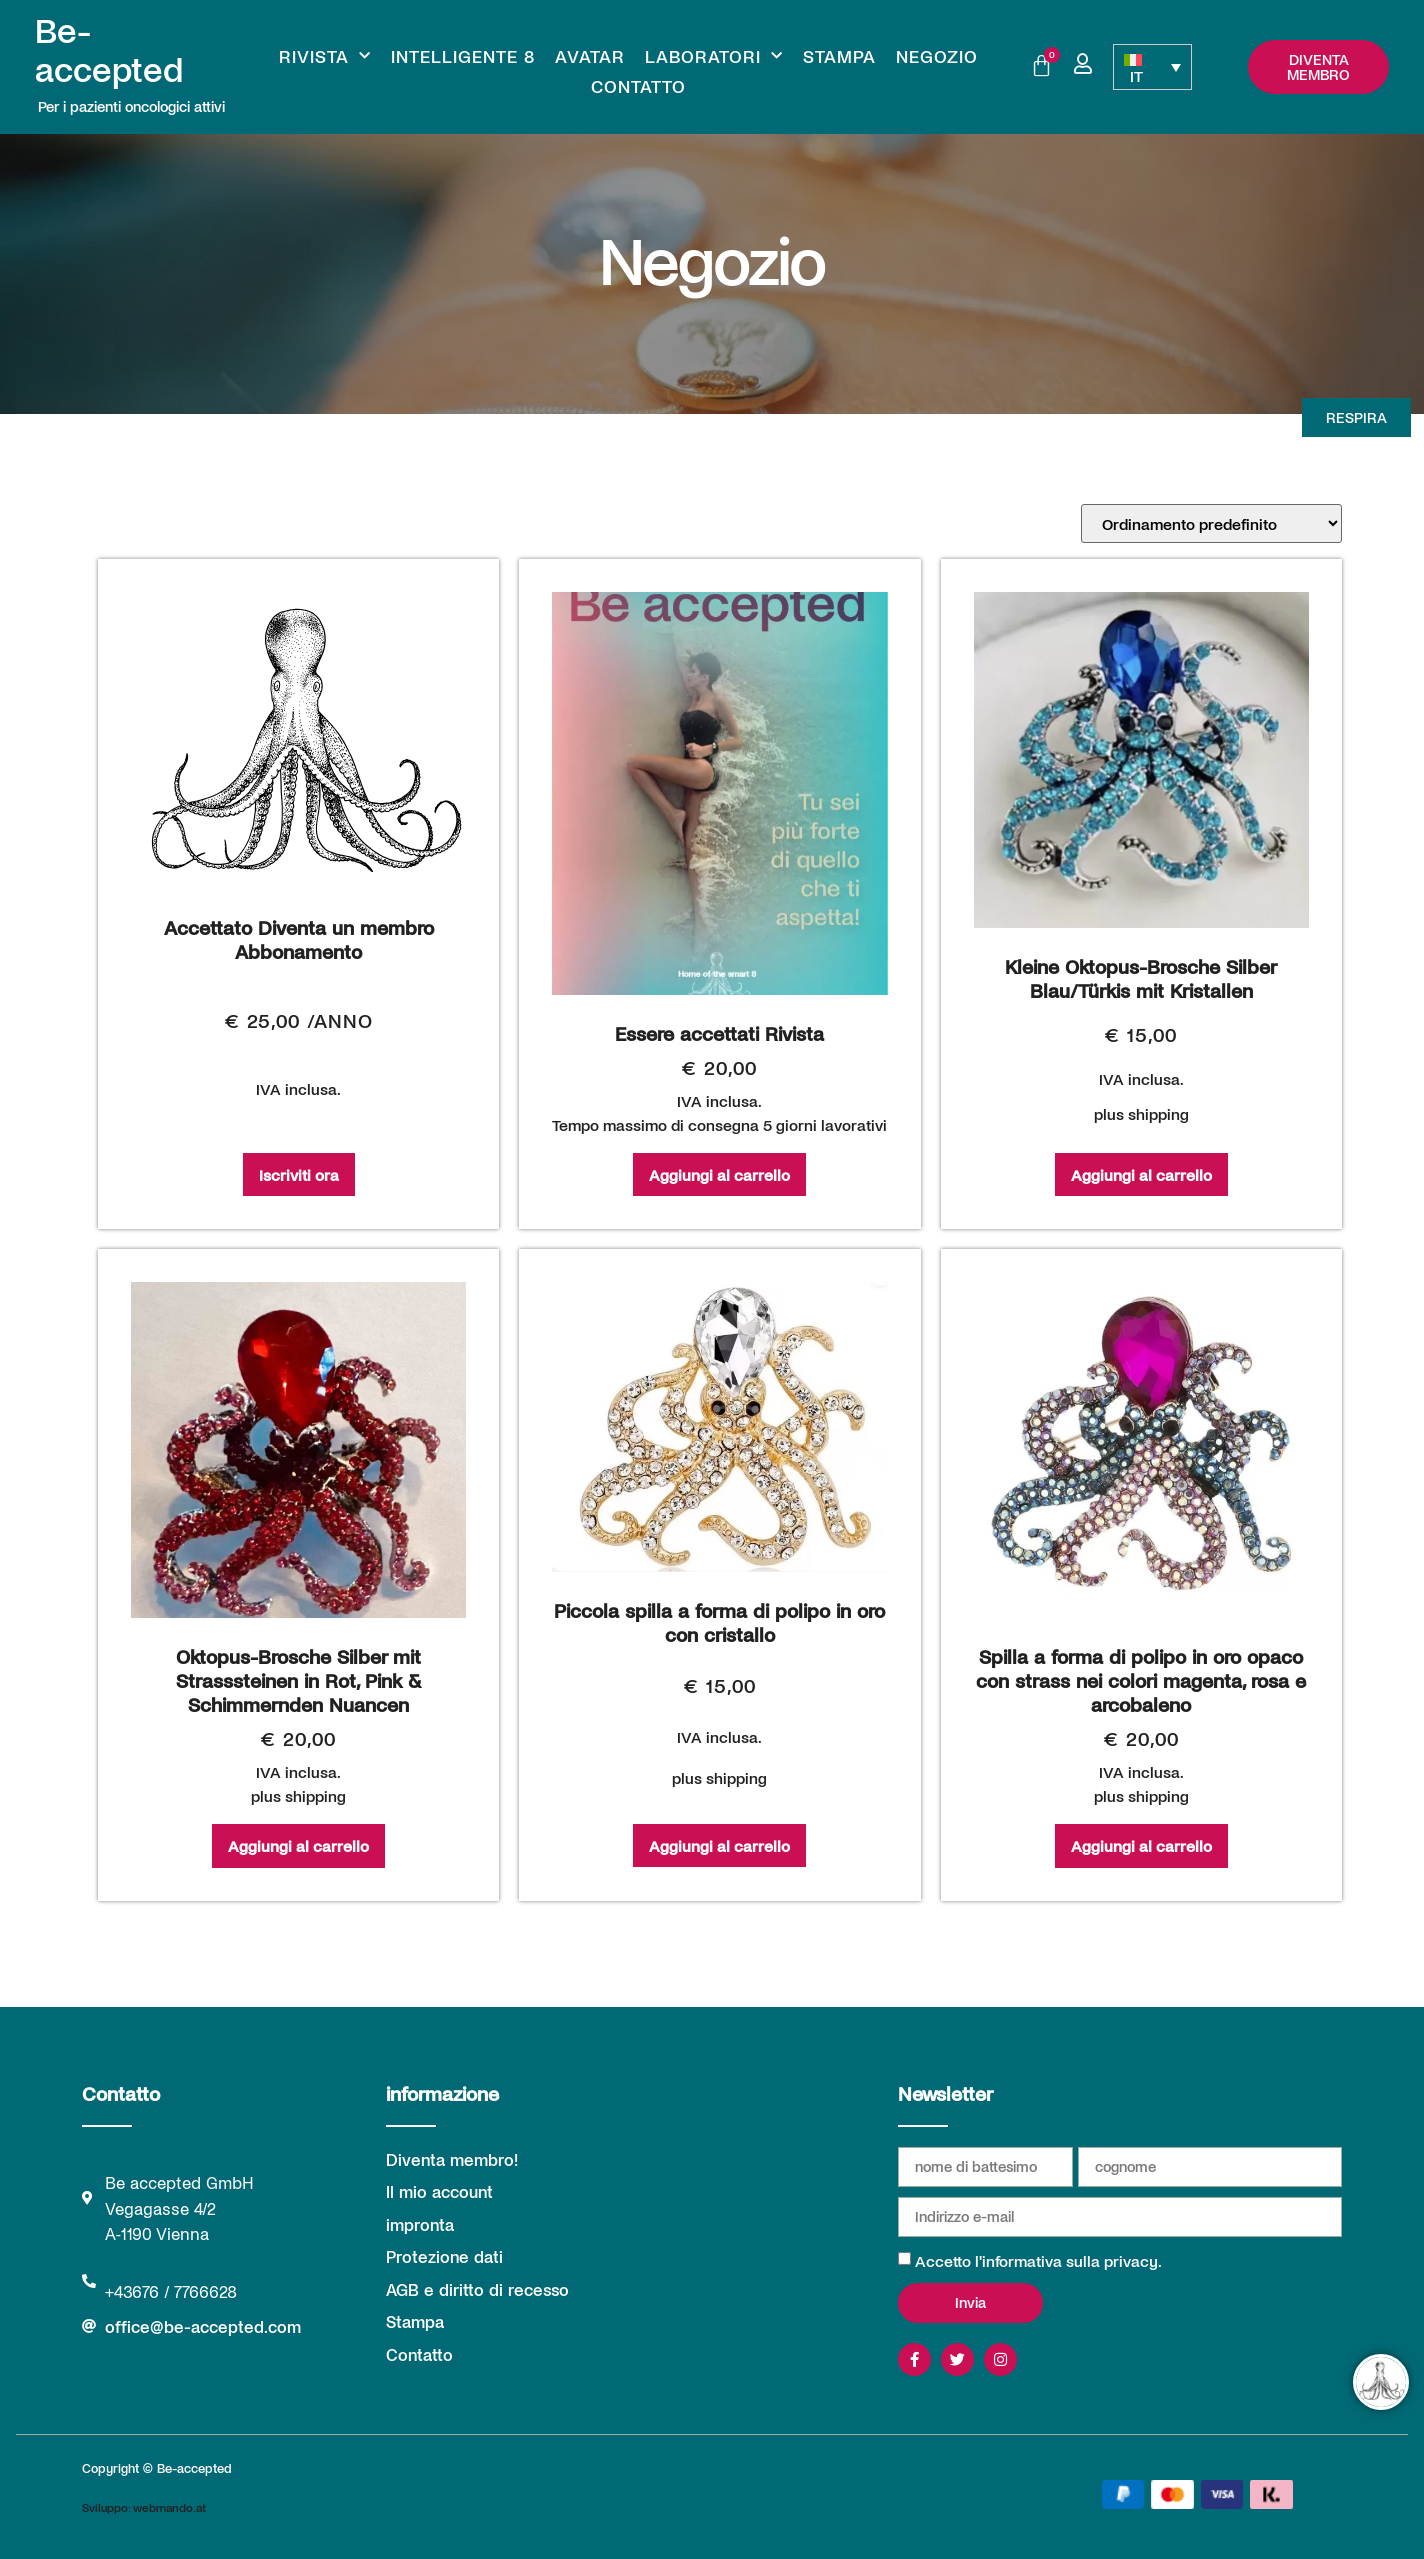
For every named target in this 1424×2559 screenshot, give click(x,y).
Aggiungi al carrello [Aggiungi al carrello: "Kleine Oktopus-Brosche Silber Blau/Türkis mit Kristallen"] (1141, 1174)
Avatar (590, 56)
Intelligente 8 (463, 56)
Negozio (937, 56)
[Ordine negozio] (1211, 523)
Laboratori (714, 56)
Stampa (839, 56)
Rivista (325, 56)
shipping (1158, 1113)
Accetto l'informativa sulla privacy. (1038, 2260)
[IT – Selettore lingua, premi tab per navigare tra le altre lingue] (1152, 67)
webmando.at (169, 2507)
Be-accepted (109, 48)
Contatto (638, 86)
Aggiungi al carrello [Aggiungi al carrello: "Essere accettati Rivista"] (719, 1174)
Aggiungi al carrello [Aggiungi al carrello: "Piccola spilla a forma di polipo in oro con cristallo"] (719, 1845)
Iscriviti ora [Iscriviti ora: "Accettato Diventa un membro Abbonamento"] (299, 1174)
